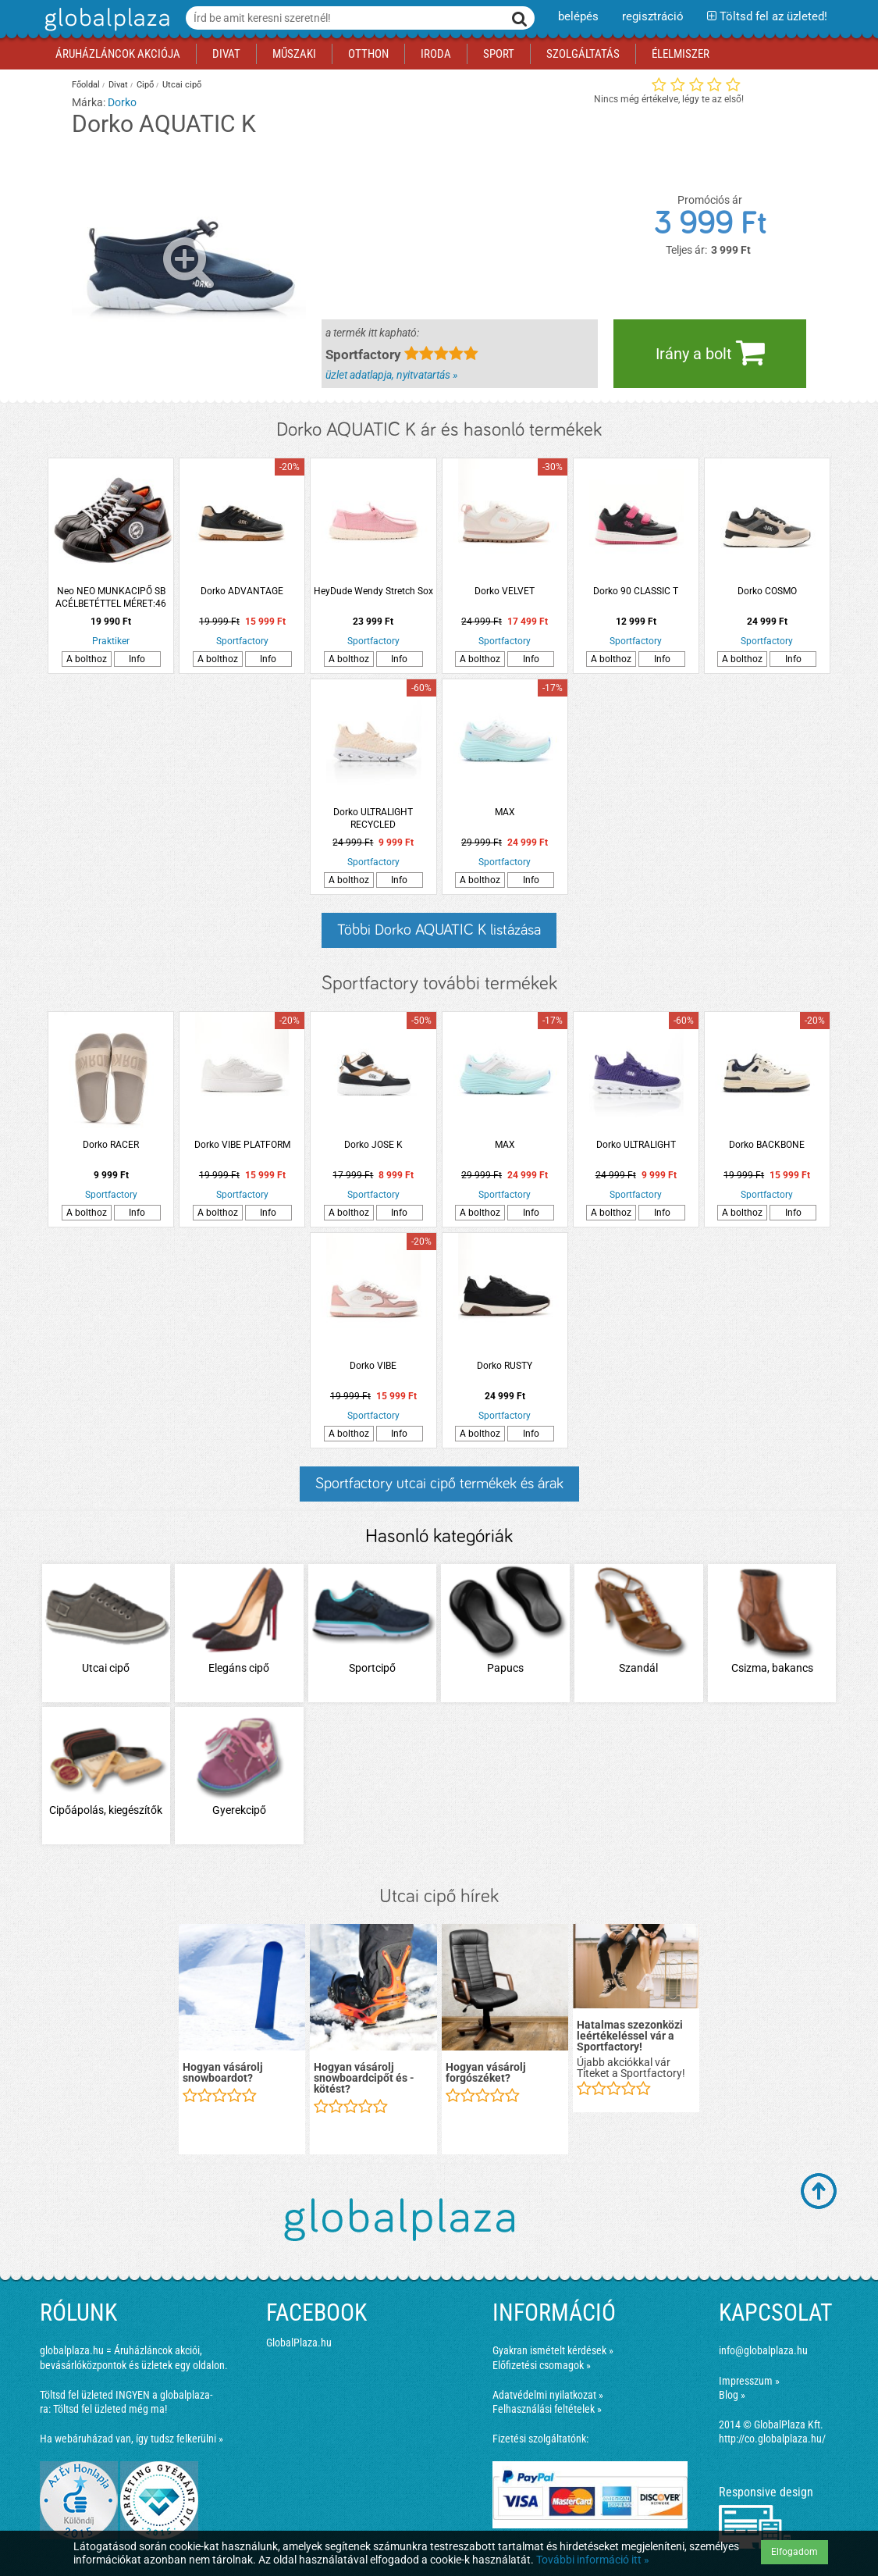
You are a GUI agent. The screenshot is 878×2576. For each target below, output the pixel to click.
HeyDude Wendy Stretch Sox (373, 591)
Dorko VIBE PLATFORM (242, 1144)
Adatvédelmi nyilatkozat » (547, 2395)
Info (137, 659)
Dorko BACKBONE (767, 1144)
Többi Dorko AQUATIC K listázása (439, 930)
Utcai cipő (181, 85)
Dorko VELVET (505, 591)
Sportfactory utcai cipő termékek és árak (439, 1483)
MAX (505, 812)
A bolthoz (86, 659)
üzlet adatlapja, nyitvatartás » (391, 375)
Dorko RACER (111, 1144)
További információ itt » (592, 2559)
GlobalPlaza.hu (299, 2342)
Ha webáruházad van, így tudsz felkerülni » (131, 2438)
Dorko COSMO (767, 591)
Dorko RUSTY (504, 1365)
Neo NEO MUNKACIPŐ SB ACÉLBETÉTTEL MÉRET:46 (110, 597)
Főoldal (86, 85)
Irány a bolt (710, 352)
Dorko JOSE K (373, 1144)
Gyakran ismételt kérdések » (552, 2350)
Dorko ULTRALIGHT (636, 1144)
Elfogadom (794, 2551)
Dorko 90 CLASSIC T (635, 591)
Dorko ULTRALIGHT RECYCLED (373, 818)
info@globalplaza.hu (763, 2350)
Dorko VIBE (373, 1365)
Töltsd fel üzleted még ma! (110, 2409)
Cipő (145, 85)
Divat (118, 85)
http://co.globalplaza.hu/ (772, 2438)
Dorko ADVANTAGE (242, 591)
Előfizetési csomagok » (541, 2365)
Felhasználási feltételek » (547, 2409)
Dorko (122, 102)
